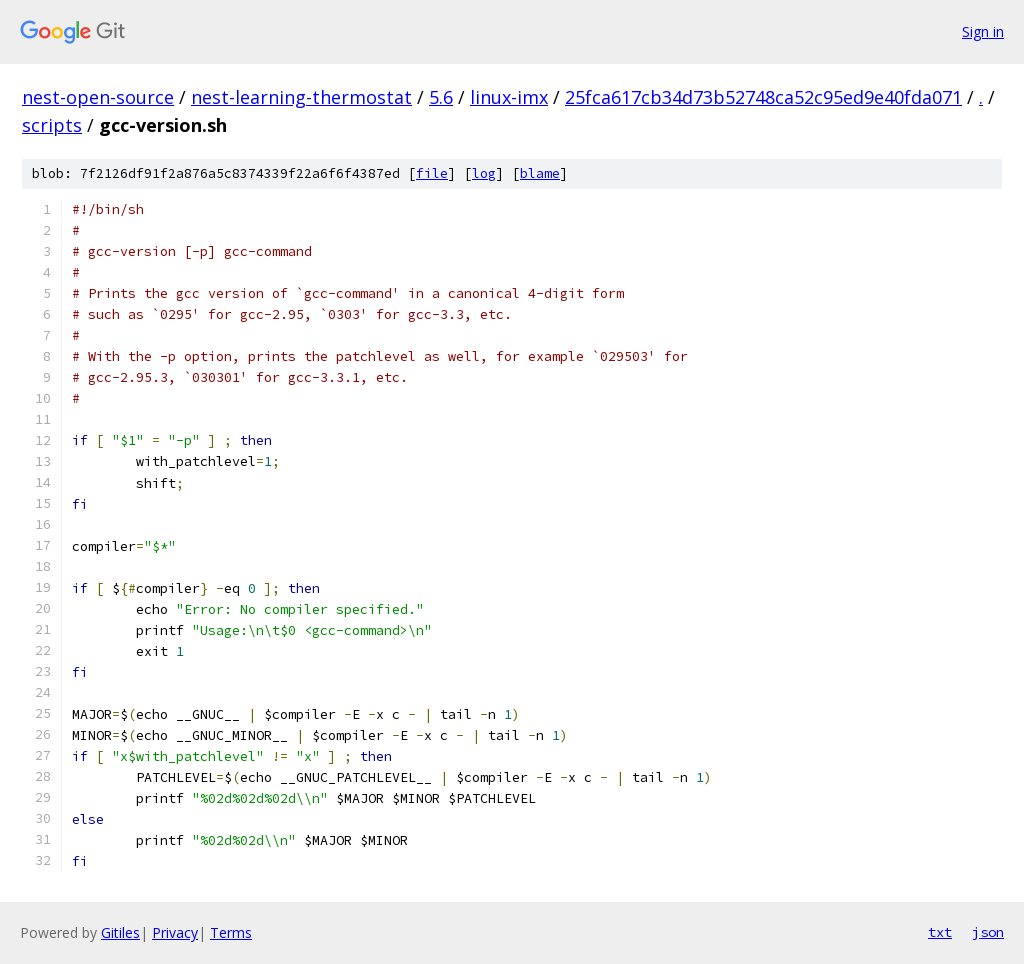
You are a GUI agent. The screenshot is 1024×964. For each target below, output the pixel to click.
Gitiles (120, 932)
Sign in (983, 31)
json (988, 932)
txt (940, 932)
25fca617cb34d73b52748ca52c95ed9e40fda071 (763, 97)
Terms (231, 932)
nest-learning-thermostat (301, 97)
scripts (52, 125)
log (484, 173)
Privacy (175, 932)
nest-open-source (98, 97)
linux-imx (509, 97)
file (432, 173)
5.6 (441, 97)
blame (540, 173)
